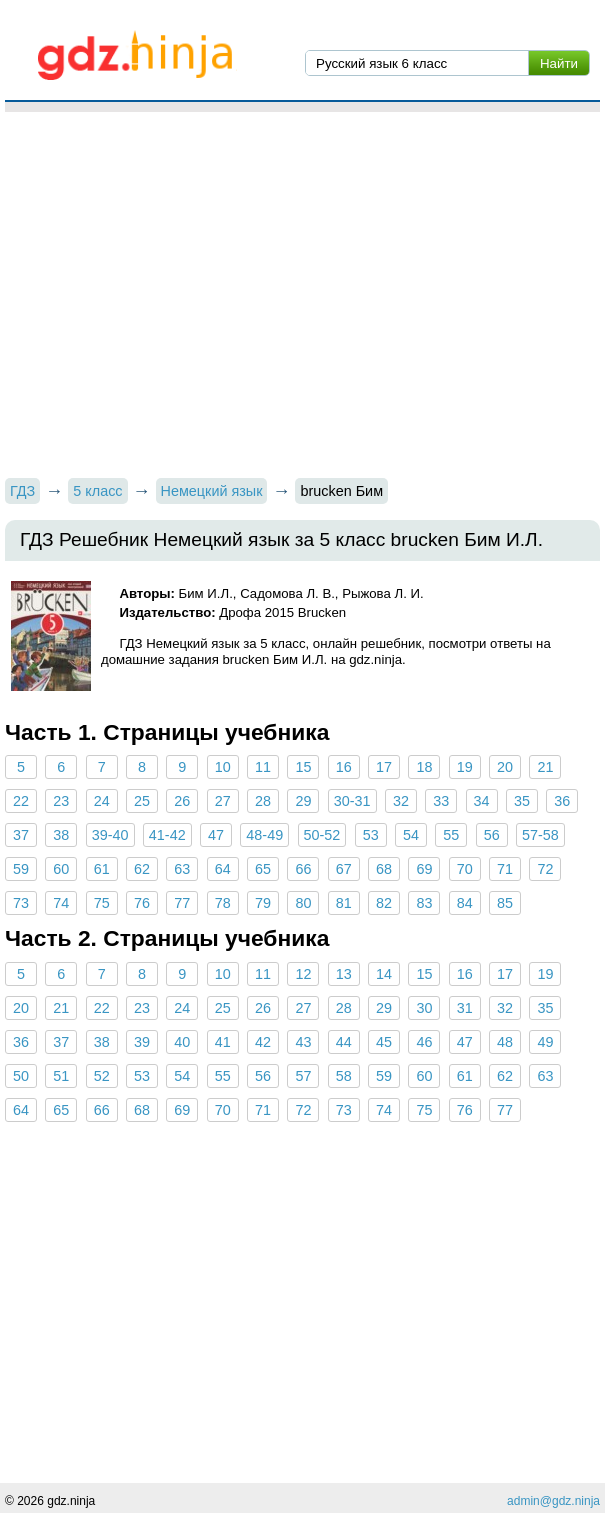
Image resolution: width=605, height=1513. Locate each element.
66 (303, 869)
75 (102, 903)
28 (263, 801)
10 (223, 767)
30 (424, 1008)
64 (223, 869)
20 (505, 767)
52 (102, 1076)
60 (61, 869)
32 (401, 801)
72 (545, 869)
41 (223, 1042)
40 (182, 1042)
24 (102, 801)
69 (424, 869)
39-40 (110, 835)
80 (303, 903)
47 (216, 835)
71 (505, 869)
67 (344, 869)
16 (344, 767)
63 (182, 869)
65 (263, 869)
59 (21, 869)
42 (263, 1042)
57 (303, 1076)
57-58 (540, 835)
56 (492, 835)
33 (441, 801)
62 (142, 869)
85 (505, 903)
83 (424, 903)
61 (102, 869)
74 (61, 903)
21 (545, 767)
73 (21, 903)
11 (263, 767)
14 (384, 974)
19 (465, 767)
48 (505, 1042)
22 (21, 801)
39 (142, 1042)
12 (303, 974)
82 (384, 903)
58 (344, 1076)
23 (61, 801)
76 (142, 903)
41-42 (167, 835)
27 (223, 801)
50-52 (322, 835)
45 (384, 1042)
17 (384, 767)
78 (223, 903)
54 (411, 835)
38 (61, 835)
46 (424, 1042)
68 (384, 869)
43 (303, 1042)
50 (21, 1076)
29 (303, 801)
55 (451, 835)
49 (545, 1042)
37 (21, 835)
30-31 (352, 801)
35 (522, 801)
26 (182, 801)
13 (344, 974)
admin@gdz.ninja (553, 1501)
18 (424, 767)
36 (562, 801)
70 (465, 869)
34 (482, 801)
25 (142, 801)
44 (344, 1042)
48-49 (264, 835)
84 (465, 903)
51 (61, 1076)
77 (182, 903)
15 (303, 767)
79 (263, 903)
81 (344, 903)
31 (465, 1008)
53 (371, 835)
